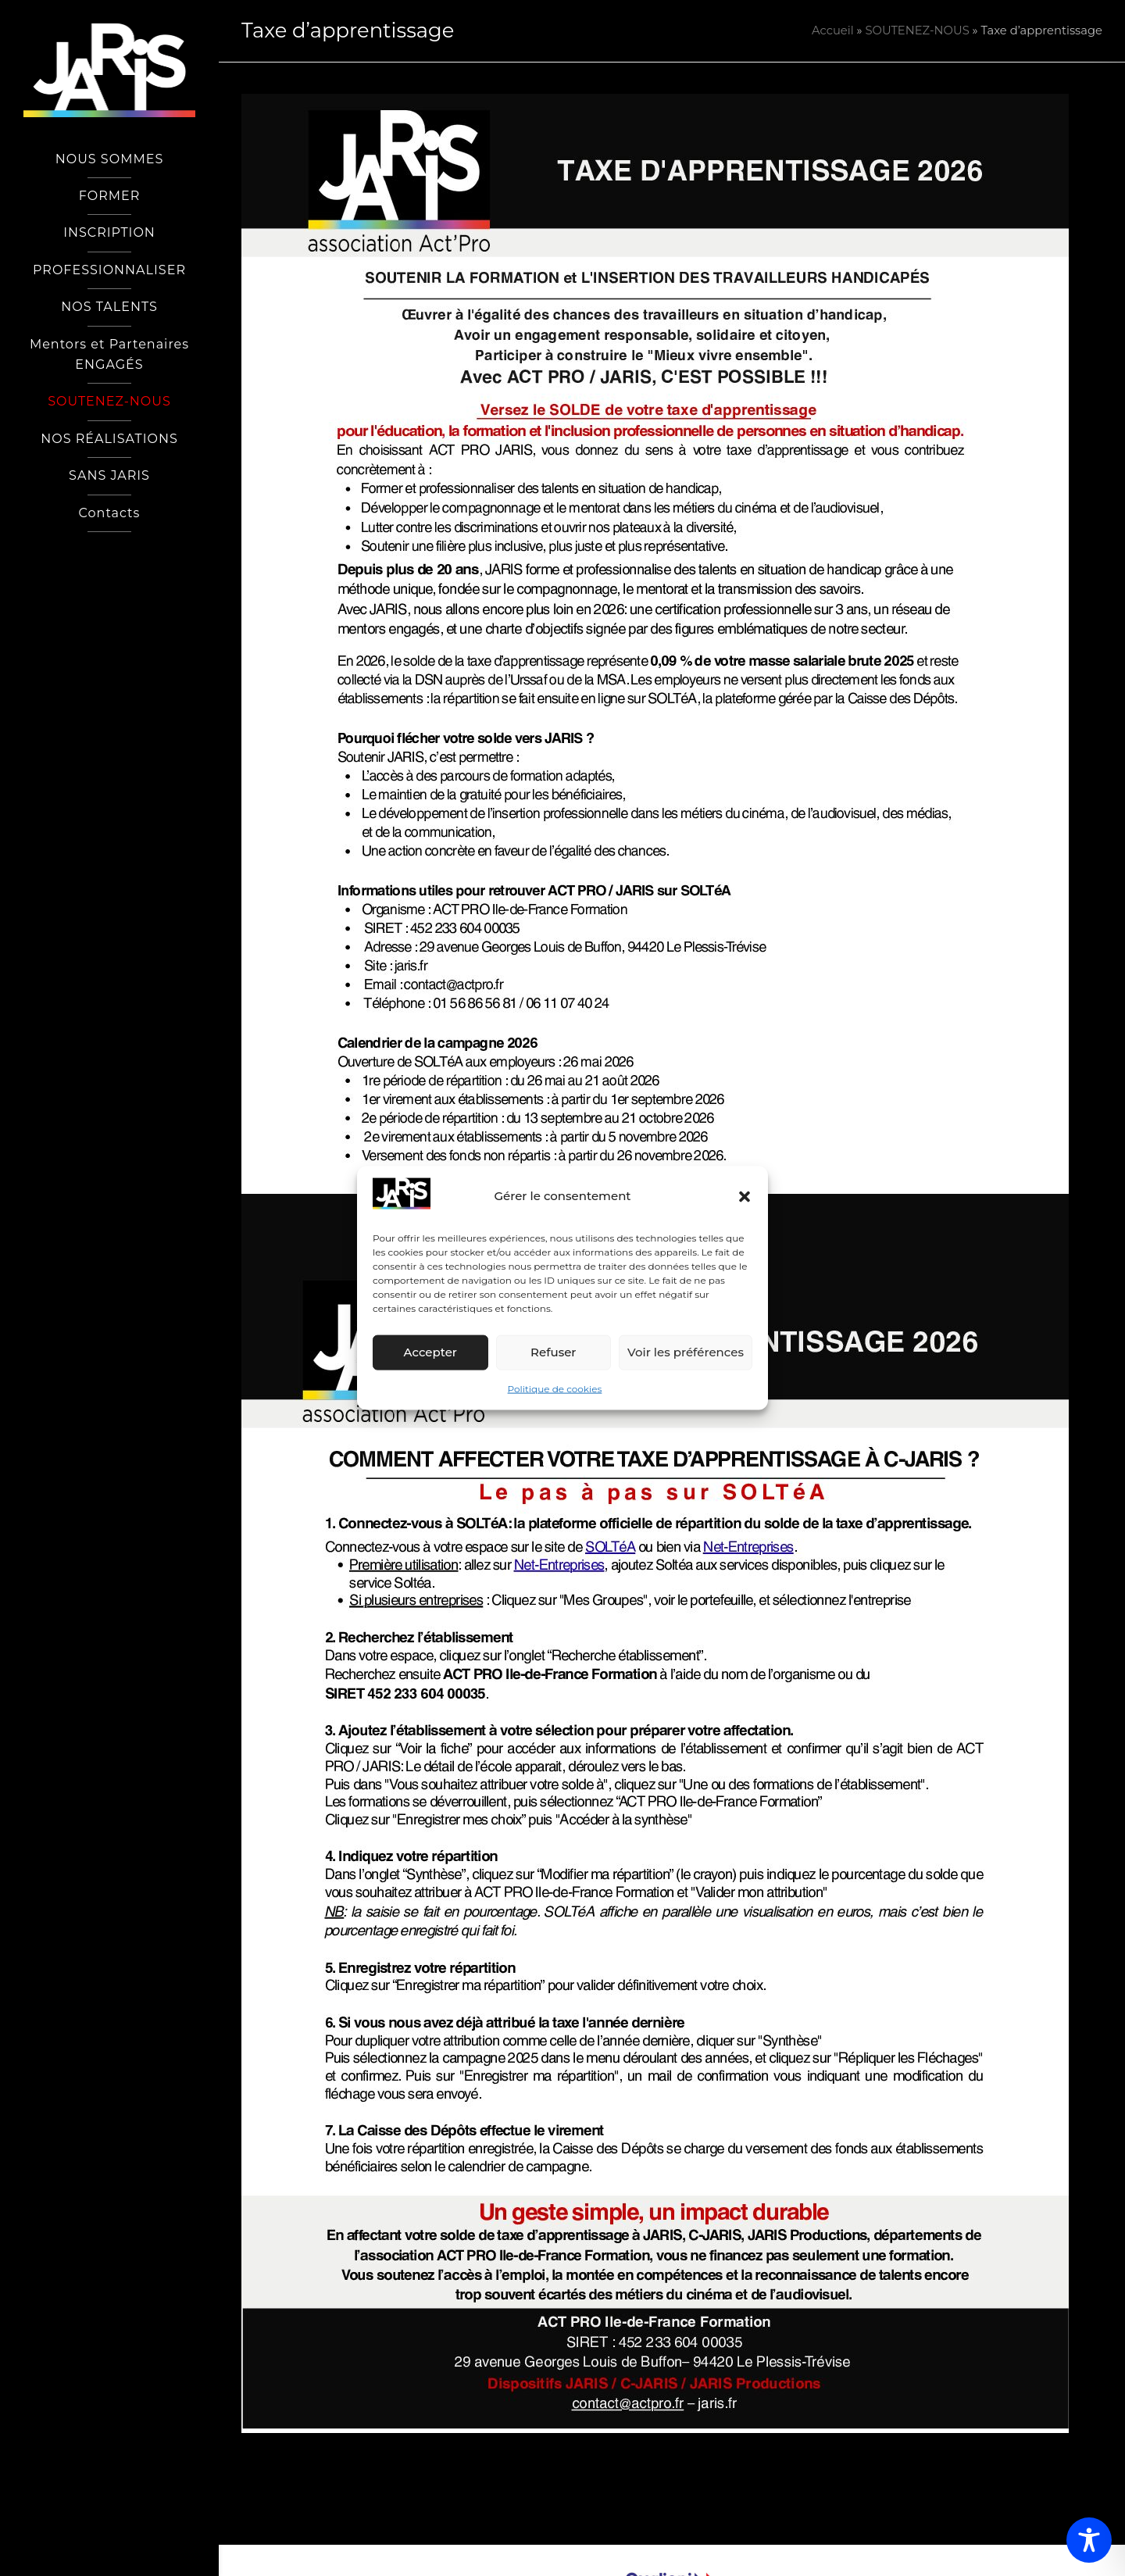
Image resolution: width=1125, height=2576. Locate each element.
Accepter (430, 1352)
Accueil (833, 30)
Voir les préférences (685, 1352)
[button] (744, 1196)
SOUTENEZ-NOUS (917, 30)
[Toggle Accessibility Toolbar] (1089, 2540)
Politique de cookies (555, 1389)
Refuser (553, 1352)
